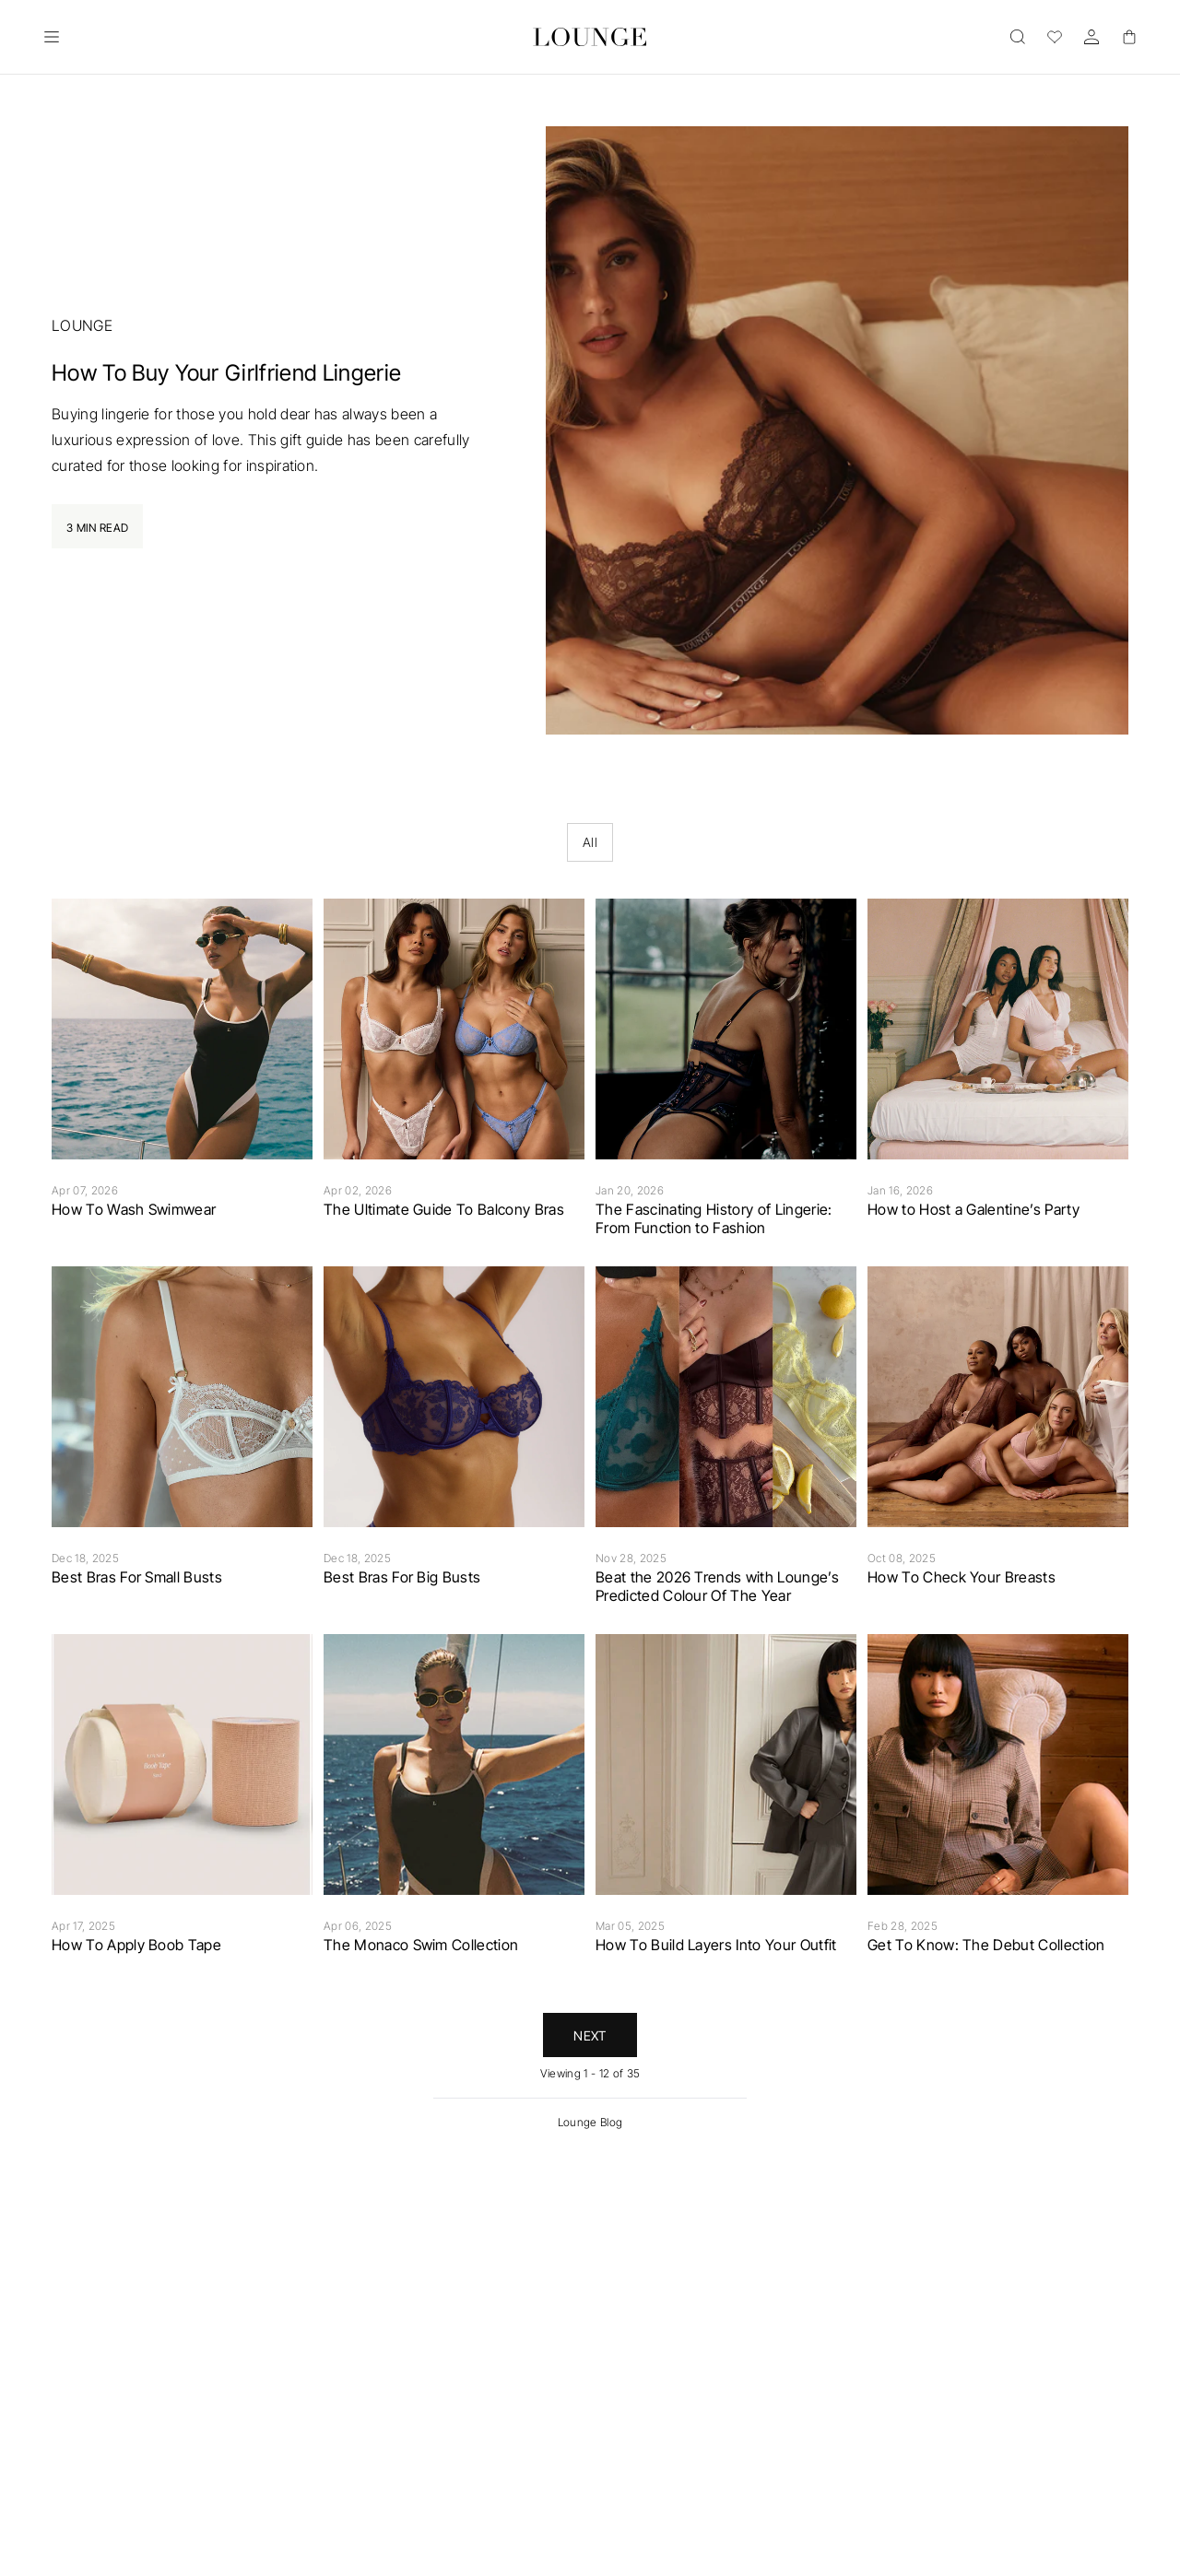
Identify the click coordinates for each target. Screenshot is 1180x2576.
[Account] (1091, 37)
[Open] (51, 37)
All (590, 842)
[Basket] (1128, 37)
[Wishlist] (1054, 37)
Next (589, 2035)
